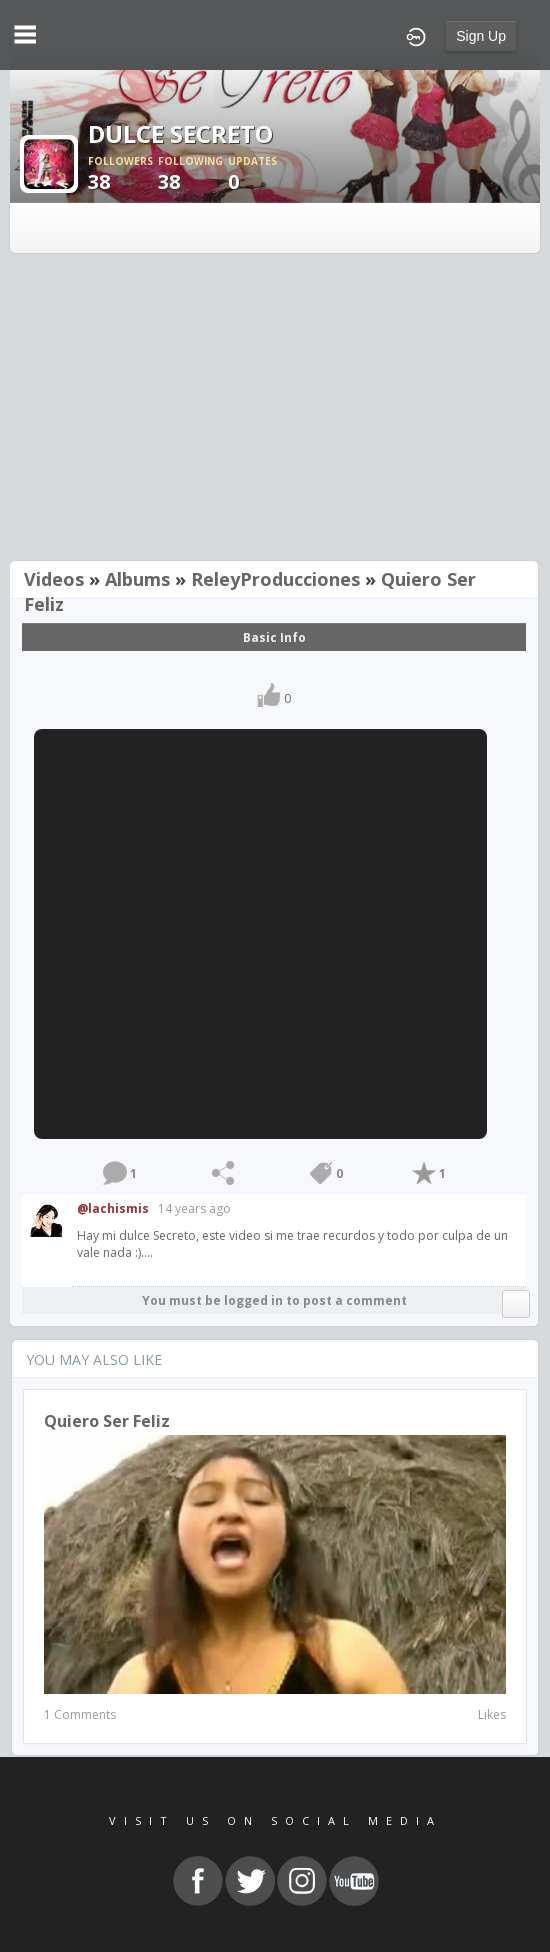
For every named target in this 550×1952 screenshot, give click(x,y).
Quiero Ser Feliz (107, 1421)
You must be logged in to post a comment (274, 1300)
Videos (54, 579)
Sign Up (481, 36)
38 (123, 174)
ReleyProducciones (275, 579)
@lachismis (113, 1208)
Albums (137, 579)
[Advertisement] (275, 409)
